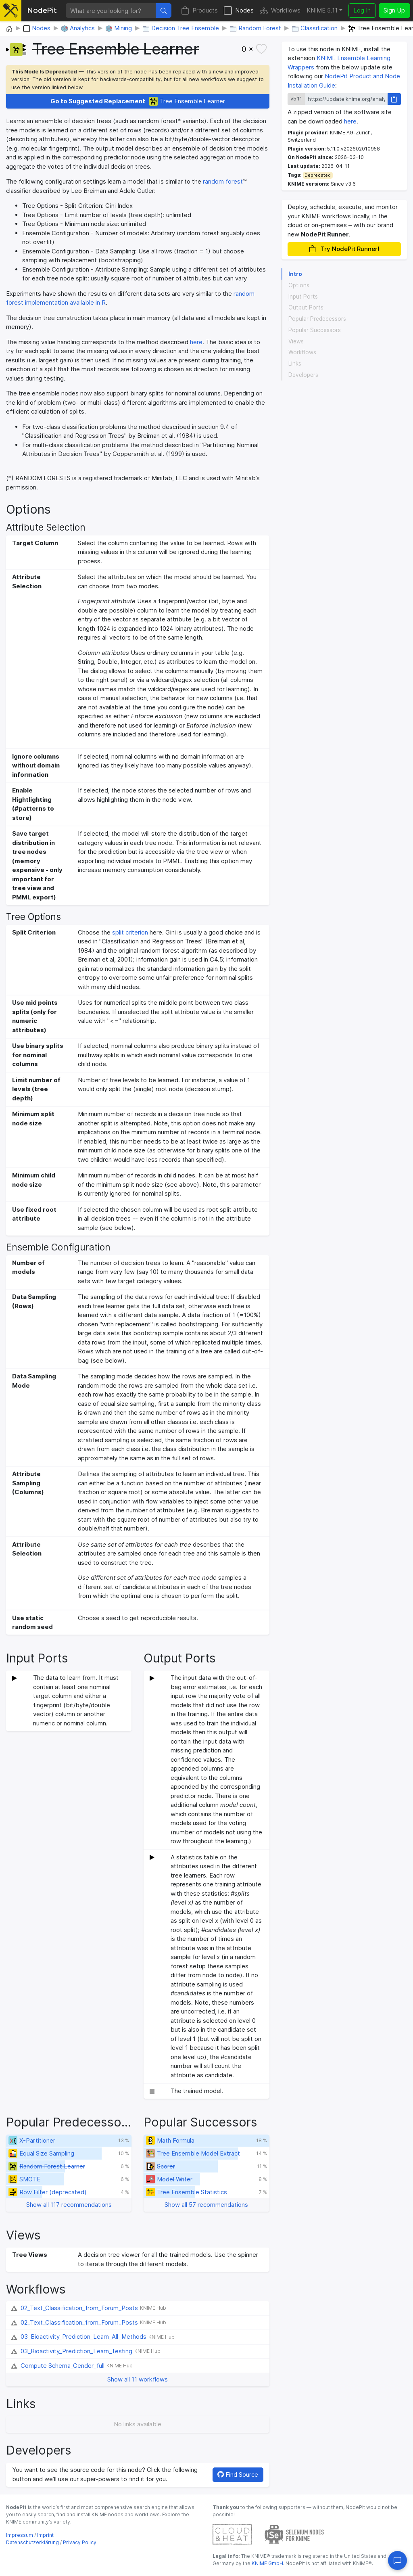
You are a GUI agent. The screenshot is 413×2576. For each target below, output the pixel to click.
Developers (303, 375)
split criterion (130, 932)
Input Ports (303, 296)
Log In (362, 10)
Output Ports (305, 307)
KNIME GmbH (266, 2563)
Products (199, 10)
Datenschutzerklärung (32, 2542)
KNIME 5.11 (322, 10)
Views (296, 341)
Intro (295, 274)
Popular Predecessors (317, 319)
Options (298, 285)
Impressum (19, 2535)
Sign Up (394, 10)
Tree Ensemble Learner (137, 101)
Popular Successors (314, 330)
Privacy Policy (79, 2542)
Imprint (45, 2535)
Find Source (237, 2474)
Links (294, 363)
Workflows (280, 10)
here (196, 342)
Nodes (239, 10)
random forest (223, 181)
